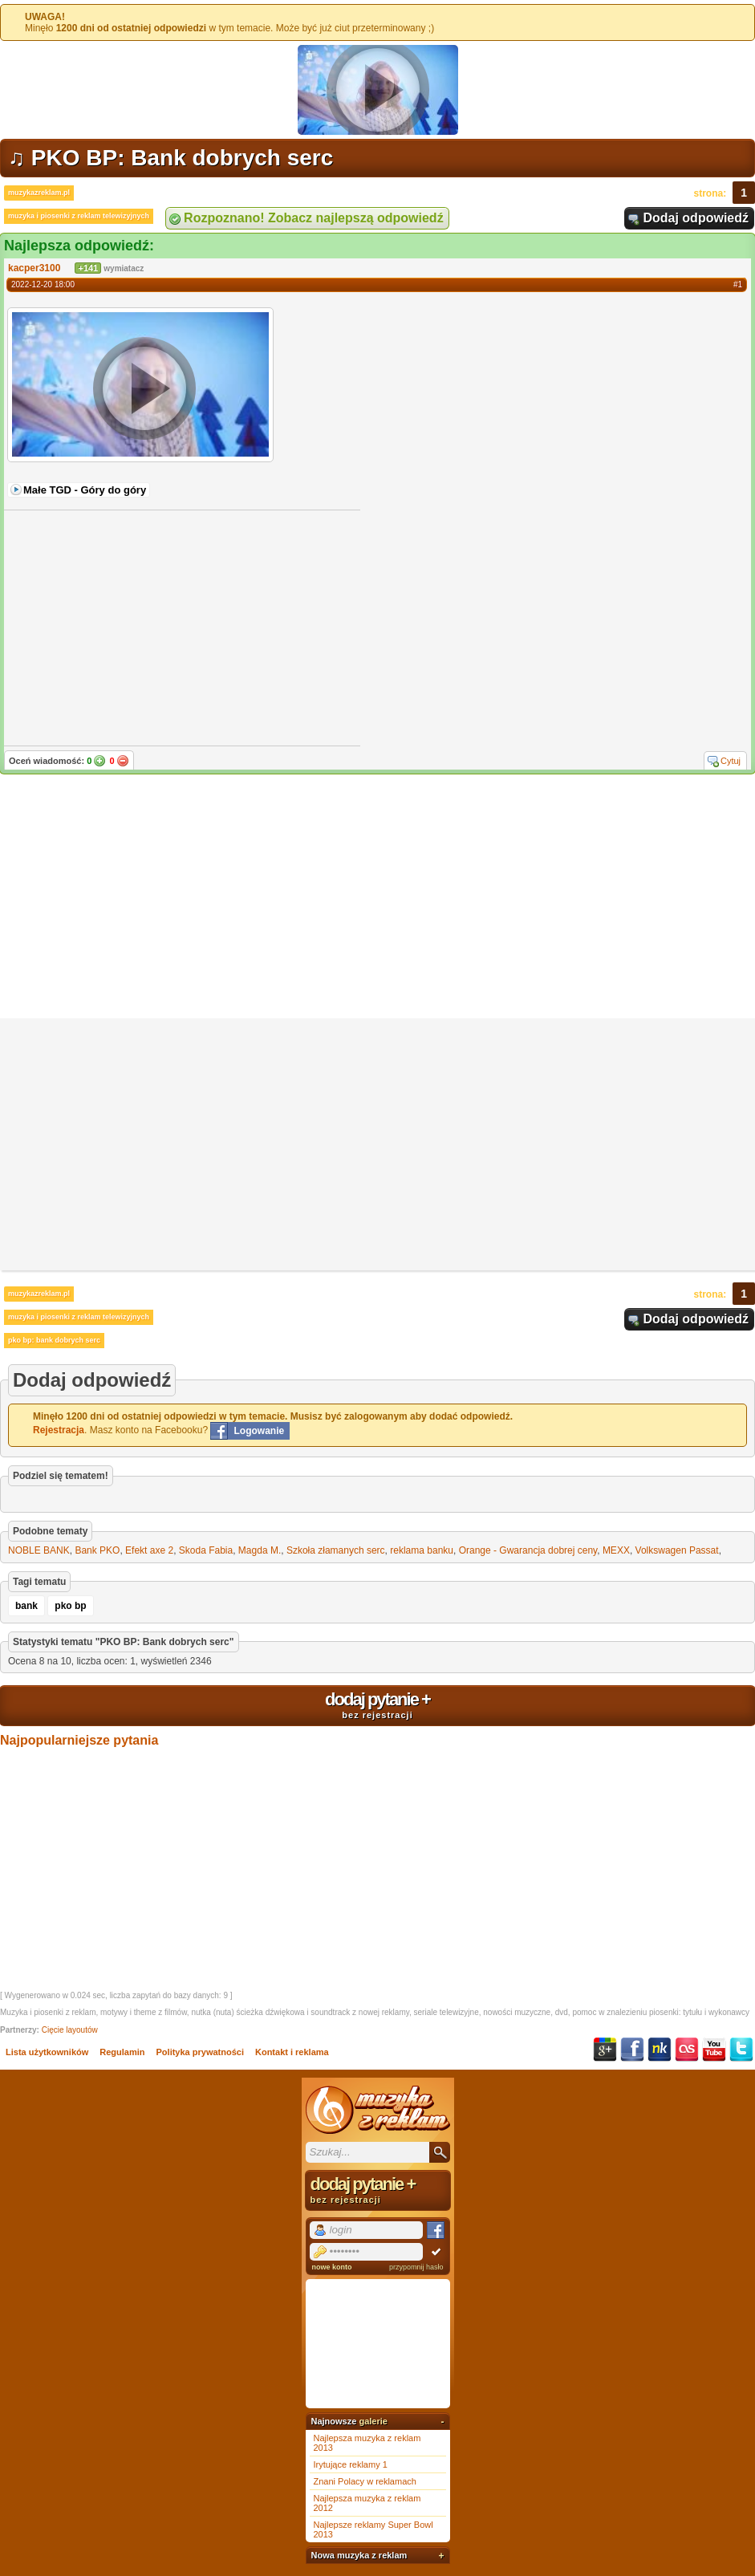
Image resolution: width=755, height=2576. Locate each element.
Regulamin (121, 2052)
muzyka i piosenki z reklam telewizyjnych (78, 216)
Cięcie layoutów (70, 2029)
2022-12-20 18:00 (43, 284)
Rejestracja (58, 1430)
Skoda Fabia (206, 1550)
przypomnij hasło (416, 2267)
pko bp (70, 1605)
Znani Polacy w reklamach (365, 2481)
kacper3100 (34, 268)
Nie (122, 760)
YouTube (714, 2050)
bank (26, 1605)
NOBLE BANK (39, 1550)
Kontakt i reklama (292, 2052)
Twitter (741, 2050)
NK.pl (659, 2050)
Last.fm (687, 2050)
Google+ (605, 2050)
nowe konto (332, 2267)
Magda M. (259, 1550)
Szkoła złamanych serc (335, 1550)
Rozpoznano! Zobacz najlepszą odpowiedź (314, 218)
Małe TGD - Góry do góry (84, 490)
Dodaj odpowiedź (696, 218)
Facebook (632, 2050)
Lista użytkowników (47, 2052)
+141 (88, 268)
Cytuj (730, 761)
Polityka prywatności (200, 2052)
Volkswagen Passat (677, 1550)
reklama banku (421, 1550)
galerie (373, 2421)
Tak (99, 760)
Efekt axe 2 (149, 1550)
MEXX (616, 1550)
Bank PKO (97, 1550)
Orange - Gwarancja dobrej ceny (528, 1550)
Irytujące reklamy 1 (351, 2464)
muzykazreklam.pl (39, 193)
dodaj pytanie (377, 1704)
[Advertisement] (377, 898)
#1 (737, 284)
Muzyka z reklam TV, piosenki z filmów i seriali (378, 2110)
